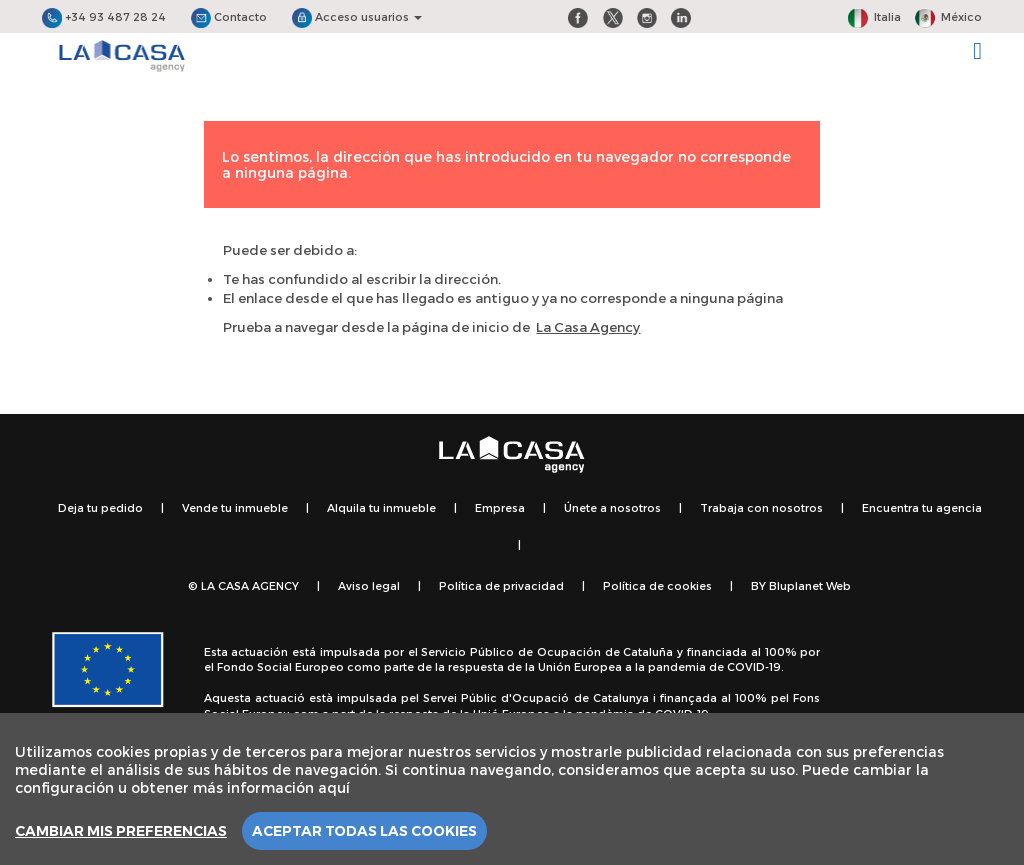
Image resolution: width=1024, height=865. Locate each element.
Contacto (229, 16)
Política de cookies (657, 585)
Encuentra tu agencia (922, 507)
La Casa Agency (588, 327)
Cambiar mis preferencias (121, 831)
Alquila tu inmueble (381, 507)
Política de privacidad (501, 585)
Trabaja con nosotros (761, 507)
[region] (512, 789)
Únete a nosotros (612, 507)
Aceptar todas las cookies (364, 831)
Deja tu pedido (100, 507)
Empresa (500, 507)
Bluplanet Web (810, 585)
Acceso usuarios (357, 16)
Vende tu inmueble (235, 507)
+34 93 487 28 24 (104, 16)
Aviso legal (369, 585)
